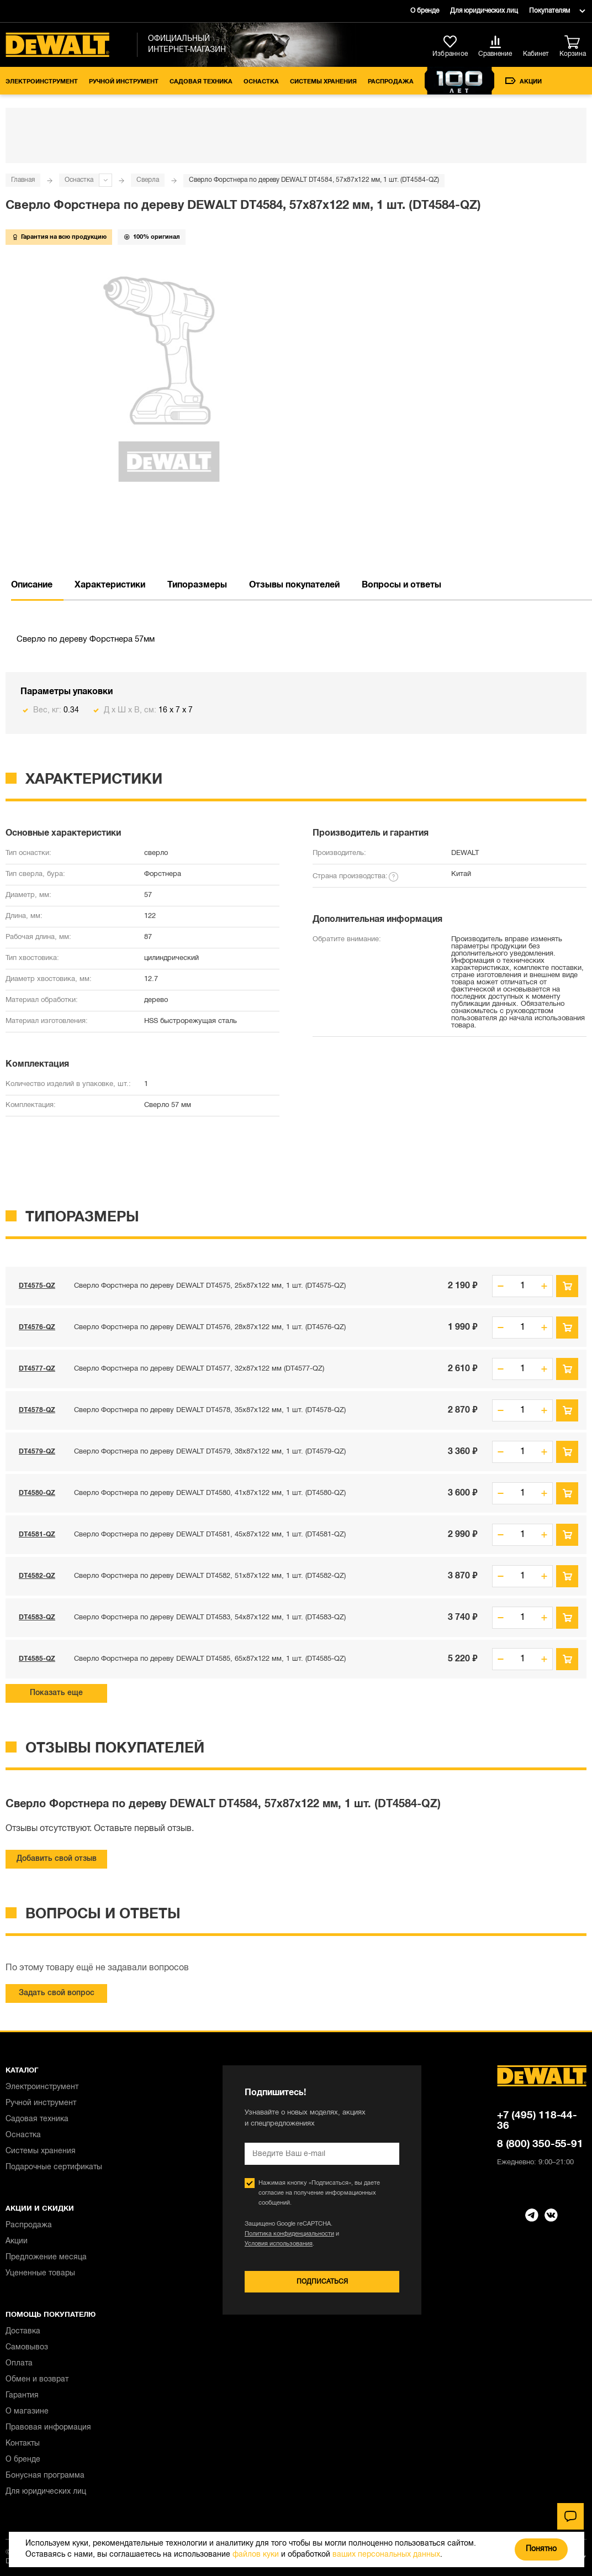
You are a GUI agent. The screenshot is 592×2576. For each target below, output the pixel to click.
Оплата (19, 2363)
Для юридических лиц (484, 11)
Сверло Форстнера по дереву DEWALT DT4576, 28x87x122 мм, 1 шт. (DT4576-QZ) (210, 1327)
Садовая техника (201, 82)
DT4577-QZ (37, 1369)
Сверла (147, 180)
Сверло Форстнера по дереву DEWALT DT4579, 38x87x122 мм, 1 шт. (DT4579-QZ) (210, 1452)
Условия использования (279, 2244)
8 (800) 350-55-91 (540, 2144)
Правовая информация (48, 2427)
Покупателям (549, 11)
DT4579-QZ (37, 1452)
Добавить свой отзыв (57, 1859)
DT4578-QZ (37, 1410)
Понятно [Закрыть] (541, 2549)
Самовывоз (27, 2347)
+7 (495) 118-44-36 (537, 2121)
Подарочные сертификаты (54, 2167)
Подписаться (322, 2282)
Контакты (23, 2443)
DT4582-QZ (37, 1576)
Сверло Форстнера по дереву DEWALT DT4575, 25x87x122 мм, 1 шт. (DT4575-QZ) (210, 1286)
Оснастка (261, 82)
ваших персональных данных (386, 2554)
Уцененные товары (40, 2273)
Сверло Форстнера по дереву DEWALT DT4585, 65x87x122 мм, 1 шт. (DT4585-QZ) (210, 1659)
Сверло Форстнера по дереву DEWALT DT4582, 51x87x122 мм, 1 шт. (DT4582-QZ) (210, 1576)
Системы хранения (323, 82)
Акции (523, 81)
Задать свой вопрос (56, 1993)
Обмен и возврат (37, 2379)
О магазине (27, 2411)
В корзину (567, 1286)
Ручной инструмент (123, 82)
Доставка (23, 2331)
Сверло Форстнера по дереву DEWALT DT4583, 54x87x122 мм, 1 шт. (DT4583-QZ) (210, 1617)
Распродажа (391, 82)
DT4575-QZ (37, 1286)
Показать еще (56, 1693)
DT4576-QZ (37, 1327)
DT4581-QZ (37, 1534)
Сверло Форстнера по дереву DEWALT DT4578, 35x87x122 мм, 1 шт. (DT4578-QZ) (210, 1410)
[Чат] (570, 2516)
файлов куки (255, 2554)
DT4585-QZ (37, 1659)
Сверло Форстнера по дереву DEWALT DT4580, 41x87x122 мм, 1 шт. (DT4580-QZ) (210, 1493)
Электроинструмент (42, 82)
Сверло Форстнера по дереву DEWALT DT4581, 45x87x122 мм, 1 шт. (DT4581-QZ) (210, 1534)
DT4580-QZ (37, 1493)
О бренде (424, 11)
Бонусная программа (45, 2475)
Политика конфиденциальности (289, 2234)
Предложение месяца (46, 2257)
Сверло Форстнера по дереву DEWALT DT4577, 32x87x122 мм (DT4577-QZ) (199, 1369)
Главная (23, 180)
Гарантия (22, 2395)
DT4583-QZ (37, 1617)
